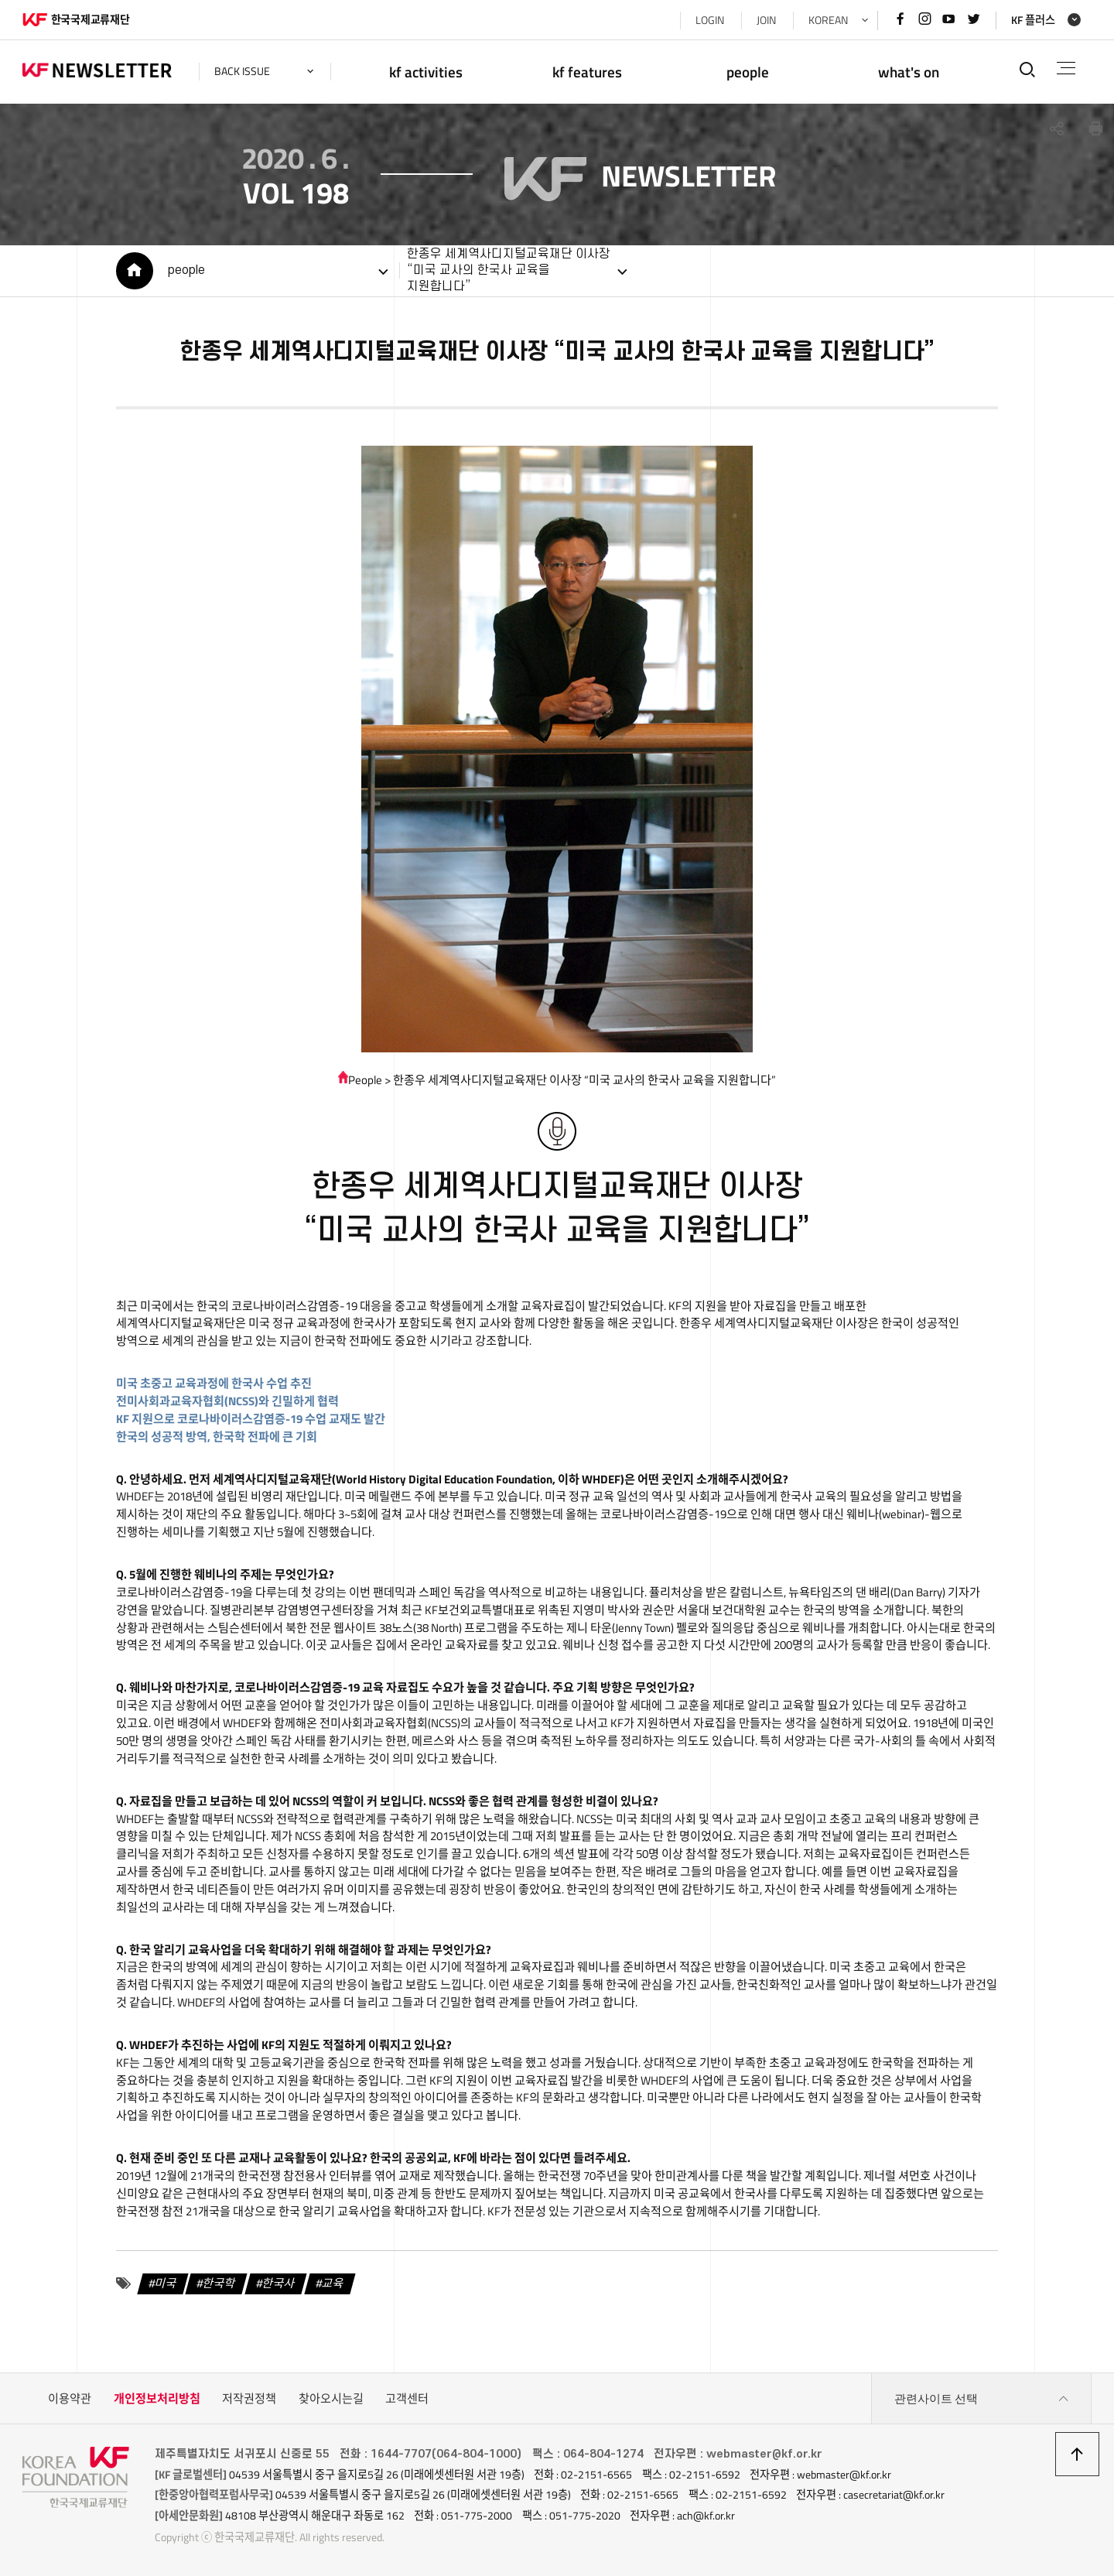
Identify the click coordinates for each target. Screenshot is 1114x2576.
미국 (165, 2283)
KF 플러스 (1033, 20)
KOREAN (828, 20)
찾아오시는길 (331, 2398)
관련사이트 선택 (981, 2398)
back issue (242, 71)
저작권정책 (249, 2398)
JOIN (766, 20)
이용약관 (69, 2398)
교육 (333, 2283)
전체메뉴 (1066, 68)
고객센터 (407, 2398)
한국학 (219, 2283)
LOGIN (709, 20)
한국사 (279, 2283)
